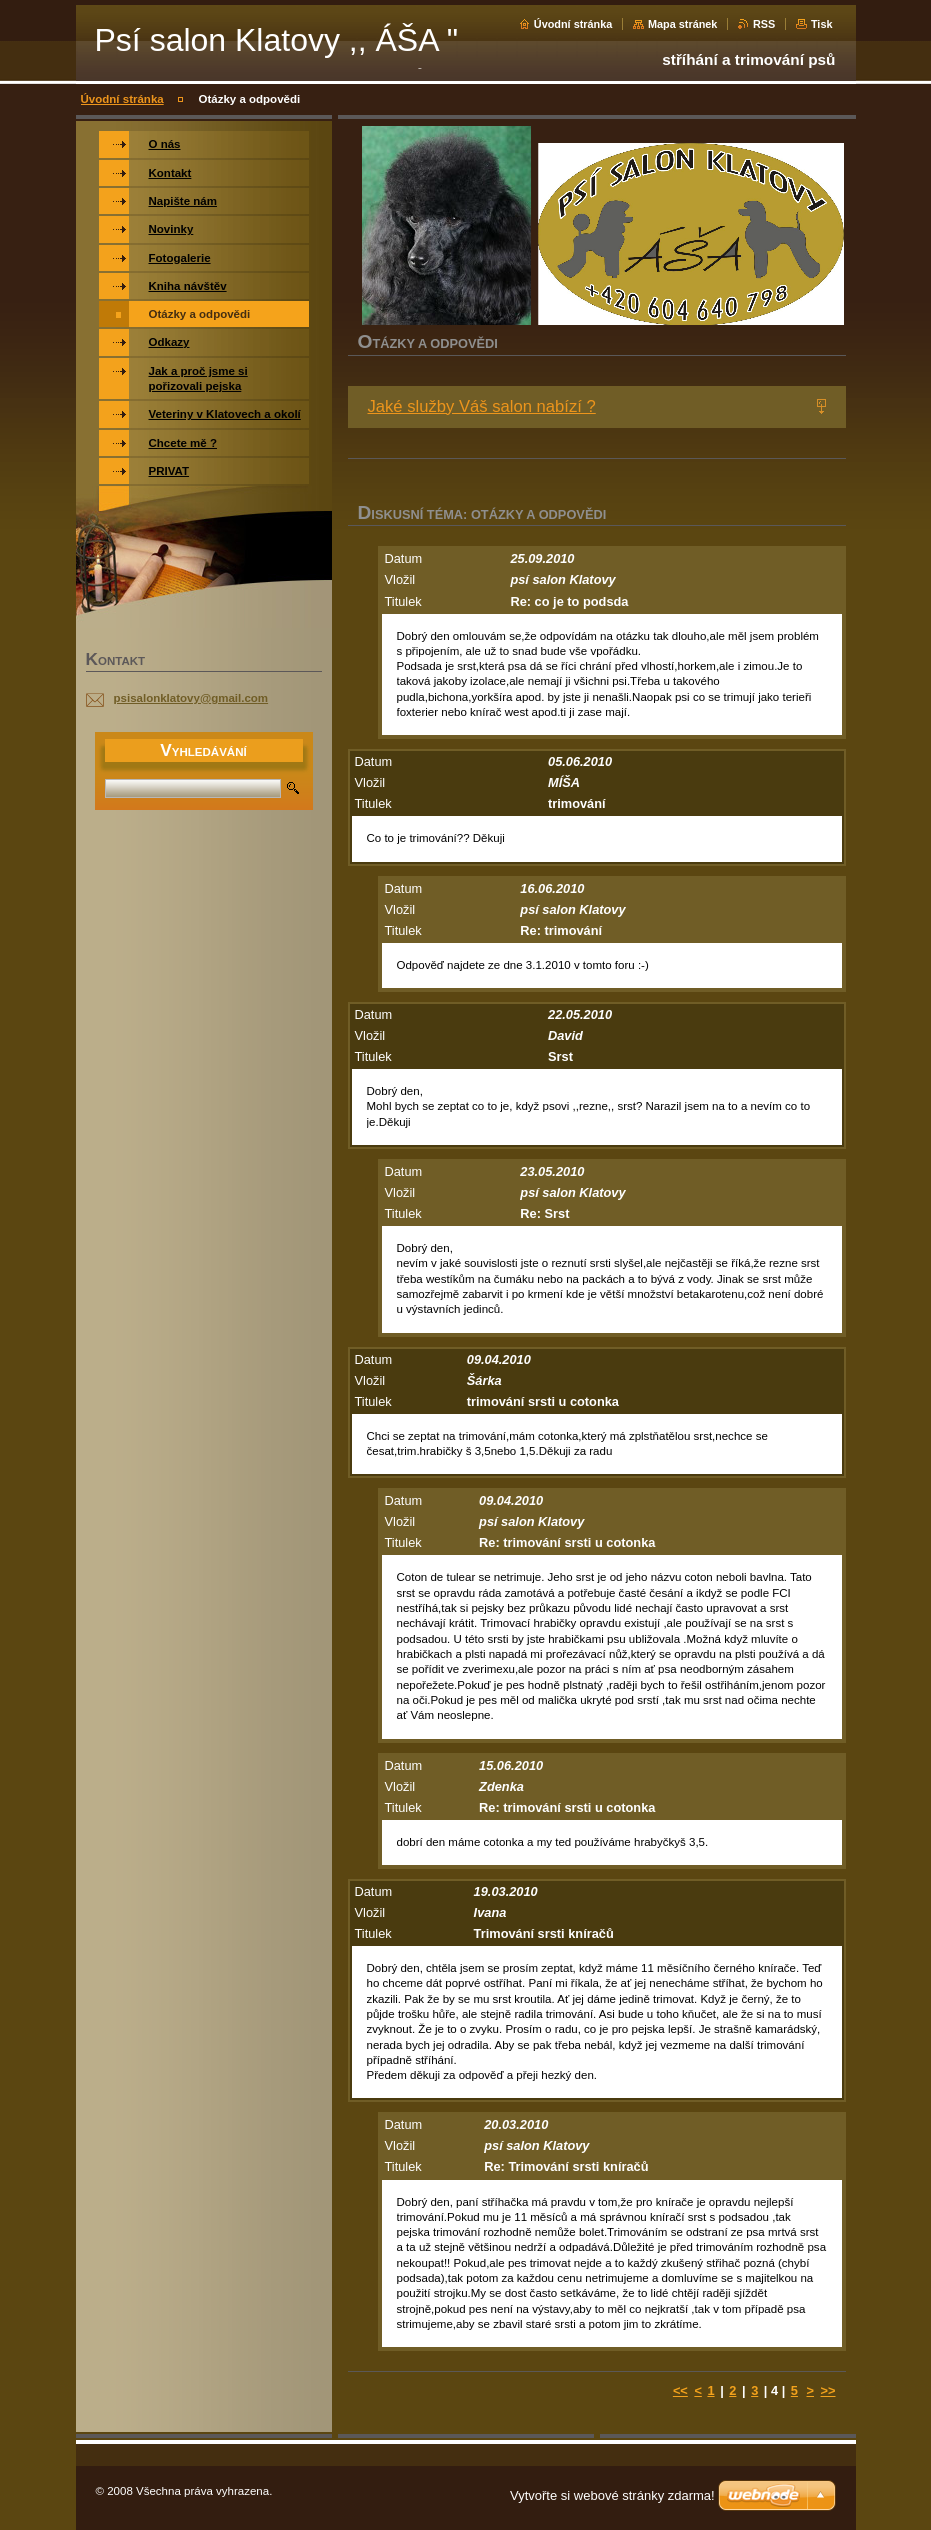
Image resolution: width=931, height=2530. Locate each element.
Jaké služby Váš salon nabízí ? (482, 406)
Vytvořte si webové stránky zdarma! (612, 2495)
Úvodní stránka (573, 24)
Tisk (822, 24)
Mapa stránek (683, 24)
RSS (764, 24)
